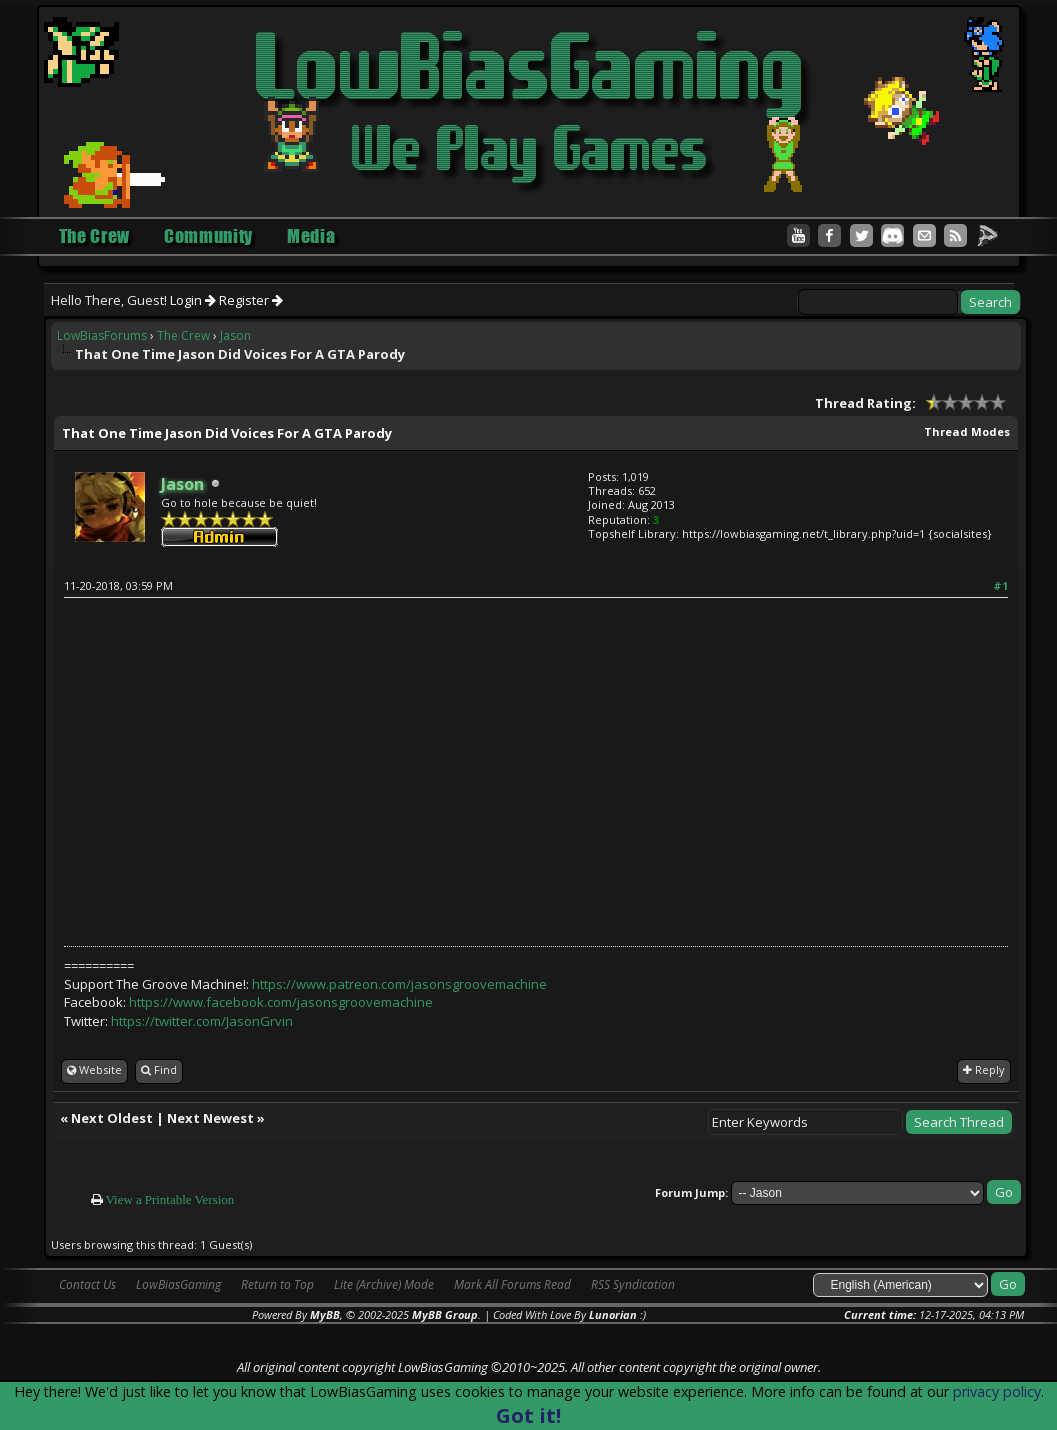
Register (251, 300)
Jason (235, 335)
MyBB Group (445, 1314)
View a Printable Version (170, 1199)
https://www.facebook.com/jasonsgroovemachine (281, 1002)
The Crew (183, 335)
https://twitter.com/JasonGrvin (202, 1021)
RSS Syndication (633, 1284)
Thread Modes (967, 431)
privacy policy (997, 1391)
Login (193, 300)
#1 (1000, 585)
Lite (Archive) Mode (384, 1284)
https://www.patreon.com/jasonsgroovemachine (399, 984)
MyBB (325, 1314)
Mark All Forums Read (512, 1284)
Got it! (528, 1415)
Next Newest (210, 1118)
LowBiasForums (102, 335)
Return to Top (277, 1284)
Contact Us (87, 1284)
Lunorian (613, 1314)
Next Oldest (112, 1118)
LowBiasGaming (178, 1284)
